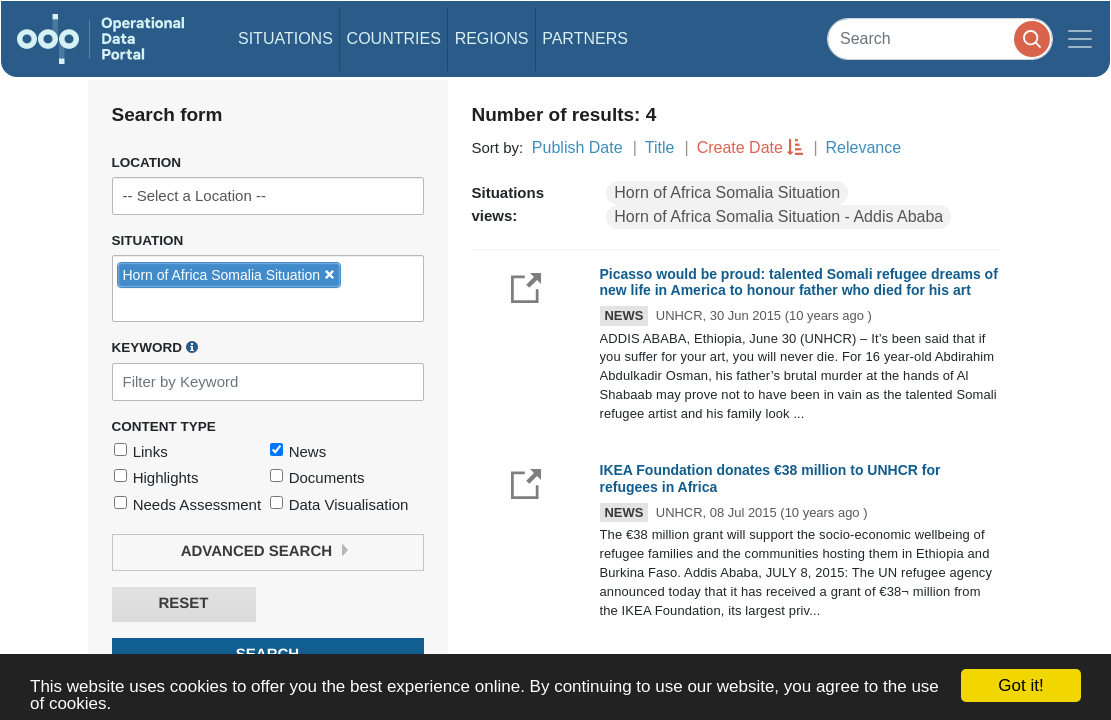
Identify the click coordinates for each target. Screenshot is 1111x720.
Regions (492, 38)
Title (660, 147)
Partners (585, 38)
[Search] (940, 38)
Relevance (864, 147)
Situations (285, 38)
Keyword (155, 347)
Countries (394, 38)
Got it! (1020, 685)
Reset (183, 603)
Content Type (164, 426)
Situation (148, 240)
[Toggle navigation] (1080, 39)
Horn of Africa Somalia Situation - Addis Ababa (778, 216)
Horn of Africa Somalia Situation (727, 192)
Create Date (740, 147)
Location (147, 162)
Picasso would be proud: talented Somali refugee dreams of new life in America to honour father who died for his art (799, 282)
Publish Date (577, 147)
